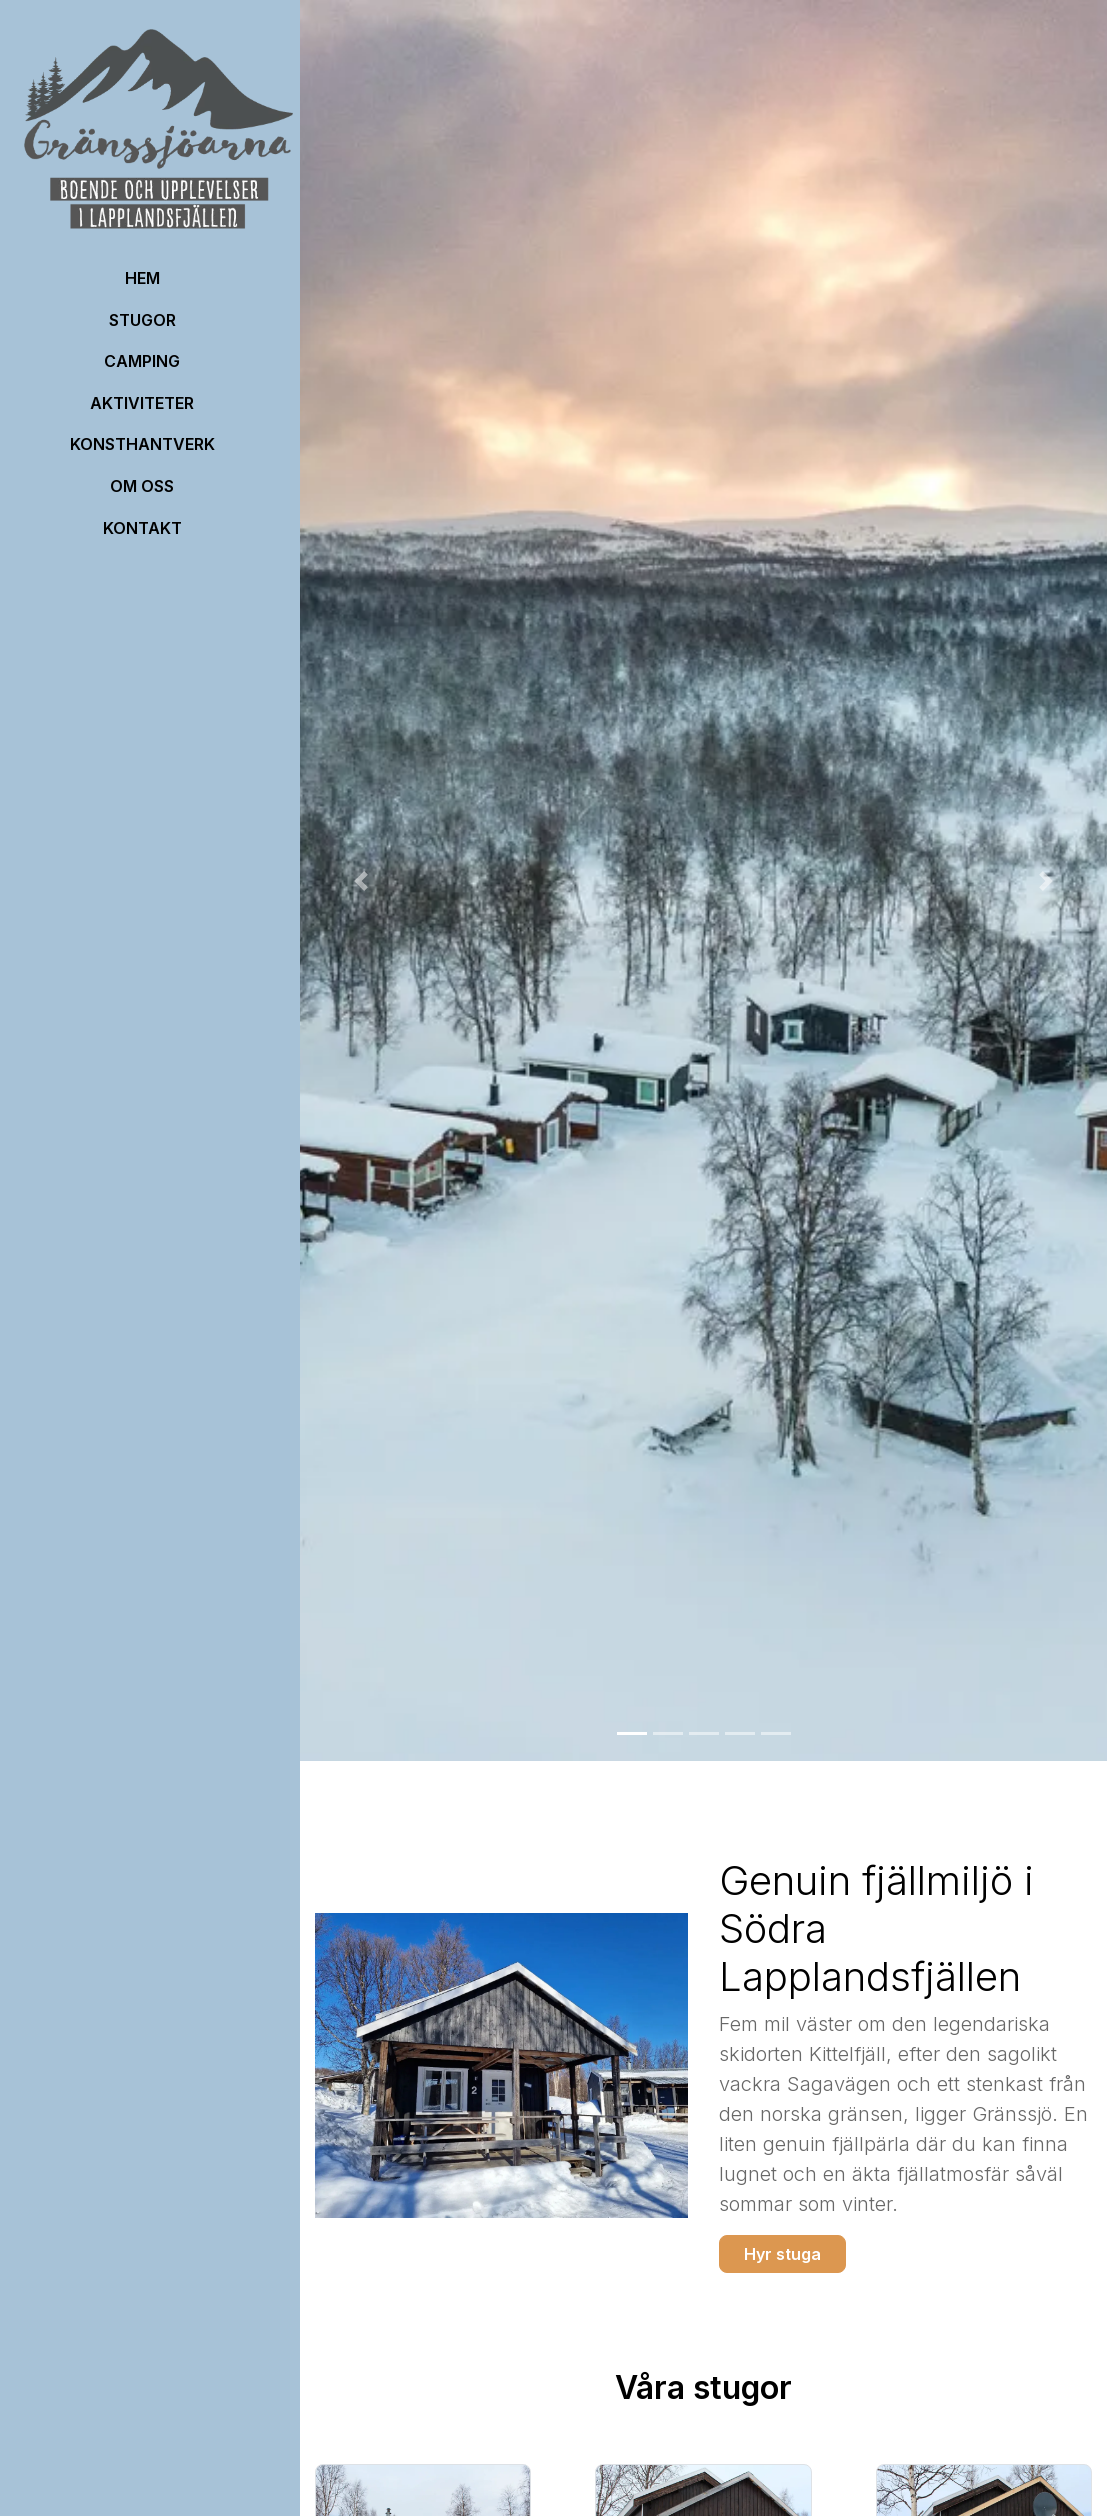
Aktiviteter (142, 403)
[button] (360, 880)
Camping (142, 361)
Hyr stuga (782, 2254)
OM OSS (142, 486)
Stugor (142, 320)
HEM (142, 278)
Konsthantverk (142, 444)
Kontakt (142, 528)
